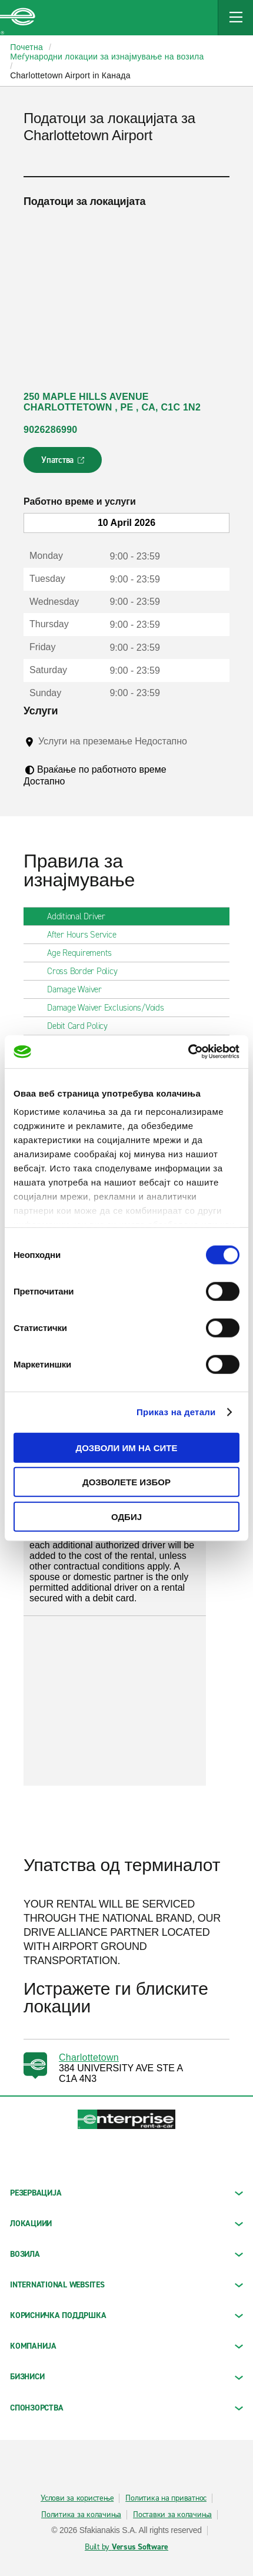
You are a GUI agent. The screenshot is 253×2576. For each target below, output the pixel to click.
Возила (126, 2254)
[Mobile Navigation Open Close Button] (235, 17)
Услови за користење (77, 2498)
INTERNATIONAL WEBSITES (126, 2284)
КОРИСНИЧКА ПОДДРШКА (126, 2315)
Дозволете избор (126, 1482)
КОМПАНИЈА (126, 2346)
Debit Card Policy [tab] (82, 1026)
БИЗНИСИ (126, 2376)
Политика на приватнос (166, 2498)
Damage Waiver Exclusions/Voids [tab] (110, 1008)
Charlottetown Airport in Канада (70, 75)
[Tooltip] (46, 753)
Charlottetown (89, 2057)
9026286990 (50, 430)
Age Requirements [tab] (84, 953)
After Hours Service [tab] (86, 935)
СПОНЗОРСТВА (126, 2407)
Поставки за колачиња (172, 2514)
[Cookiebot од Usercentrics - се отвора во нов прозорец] (188, 1051)
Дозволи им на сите (126, 1447)
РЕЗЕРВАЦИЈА (126, 2192)
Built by (126, 2547)
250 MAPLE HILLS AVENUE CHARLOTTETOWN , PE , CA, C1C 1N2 (112, 402)
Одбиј (126, 1516)
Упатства (63, 463)
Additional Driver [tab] (81, 916)
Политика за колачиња (81, 2514)
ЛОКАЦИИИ (126, 2223)
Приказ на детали (176, 1412)
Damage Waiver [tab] (79, 989)
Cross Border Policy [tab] (86, 971)
